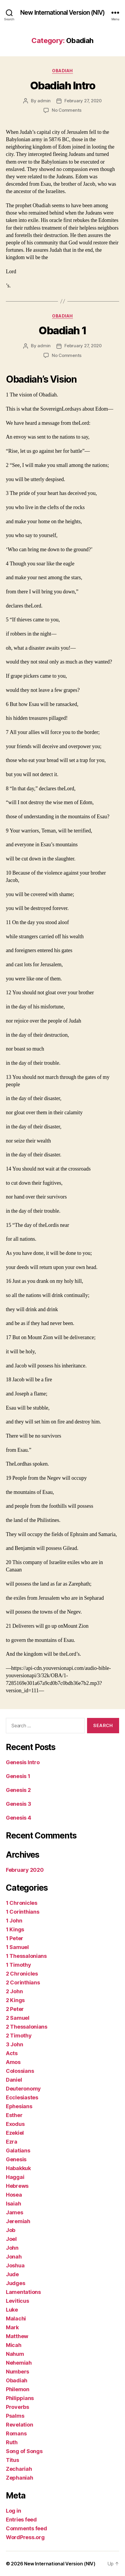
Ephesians (19, 2106)
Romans (16, 2433)
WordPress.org (25, 2537)
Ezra (11, 2142)
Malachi (16, 2318)
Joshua (15, 2265)
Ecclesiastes (22, 2097)
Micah (13, 2345)
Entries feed (21, 2519)
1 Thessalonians (26, 1956)
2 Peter (15, 2009)
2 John (14, 1991)
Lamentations (23, 2292)
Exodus (15, 2124)
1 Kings (15, 1929)
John (12, 2248)
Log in (13, 2511)
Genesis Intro (23, 1762)
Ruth (12, 2442)
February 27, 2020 (83, 100)
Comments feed (26, 2528)
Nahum (15, 2354)
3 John (14, 2044)
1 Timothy (18, 1965)
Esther (14, 2115)
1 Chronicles (21, 1903)
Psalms (15, 2416)
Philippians (20, 2398)
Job (10, 2230)
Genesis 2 (18, 1790)
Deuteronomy (23, 2089)
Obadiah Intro (62, 85)
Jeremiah (18, 2221)
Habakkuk (18, 2168)
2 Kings (15, 2000)
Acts (12, 2053)
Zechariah (19, 2469)
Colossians (20, 2071)
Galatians (18, 2150)
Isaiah (13, 2203)
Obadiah (62, 70)
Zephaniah (19, 2478)
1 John (14, 1920)
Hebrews (17, 2186)
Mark (12, 2327)
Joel (11, 2239)
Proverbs (17, 2407)
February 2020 (25, 1870)
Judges (15, 2283)
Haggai (15, 2177)
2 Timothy (19, 2035)
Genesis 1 (18, 1776)
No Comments (66, 110)
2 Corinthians (23, 1982)
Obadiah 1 (62, 330)
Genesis (16, 2159)
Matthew (17, 2336)
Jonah (14, 2257)
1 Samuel (17, 1947)
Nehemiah (19, 2363)
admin (44, 100)
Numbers (17, 2371)
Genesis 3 (18, 1804)
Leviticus (17, 2301)
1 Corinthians (22, 1912)
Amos (13, 2062)
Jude (12, 2274)
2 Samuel (17, 2018)
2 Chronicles (22, 1974)
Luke (12, 2310)
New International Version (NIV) (62, 12)
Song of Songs (24, 2451)
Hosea (14, 2195)
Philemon (17, 2389)
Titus (12, 2460)
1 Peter (14, 1938)
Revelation (19, 2425)
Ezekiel (15, 2133)
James (14, 2212)
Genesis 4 (18, 1818)
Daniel (14, 2080)
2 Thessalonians (26, 2027)
